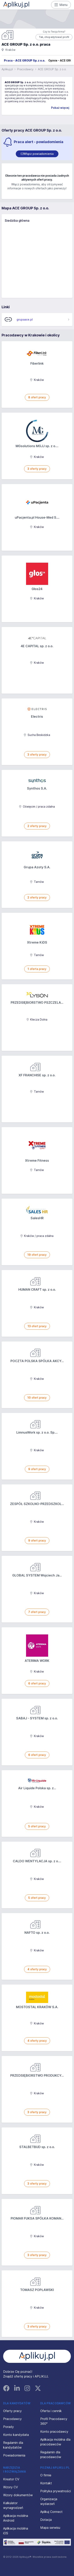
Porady (8, 2427)
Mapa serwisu (50, 2528)
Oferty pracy (12, 2411)
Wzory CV (10, 2487)
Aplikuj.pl (7, 69)
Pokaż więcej (60, 107)
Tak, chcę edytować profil (54, 37)
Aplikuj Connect (51, 2512)
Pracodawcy (25, 69)
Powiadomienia (14, 2455)
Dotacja (46, 2520)
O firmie (45, 2475)
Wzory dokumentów (18, 2495)
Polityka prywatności (55, 2491)
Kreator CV (11, 2479)
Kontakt (46, 2483)
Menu (61, 5)
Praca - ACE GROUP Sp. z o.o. (24, 60)
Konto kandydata (16, 2435)
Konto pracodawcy (54, 2431)
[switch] (37, 153)
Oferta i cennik (51, 2411)
